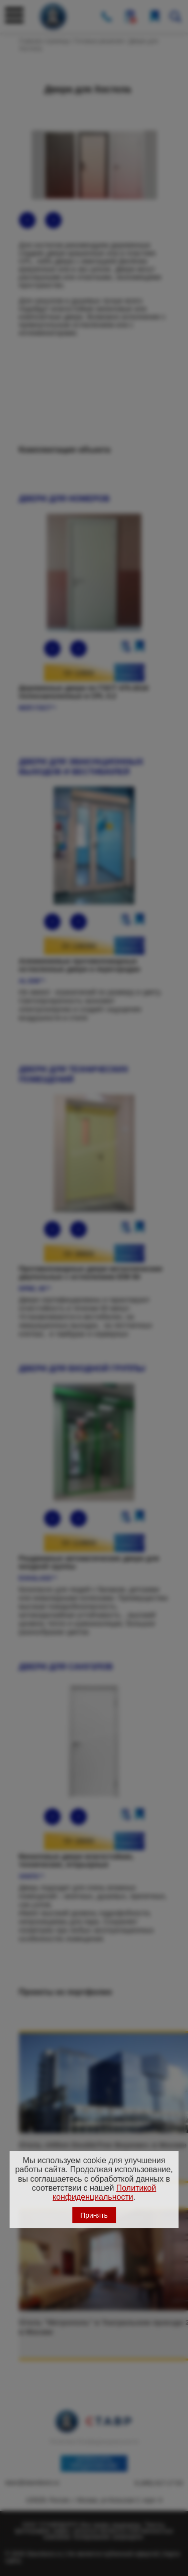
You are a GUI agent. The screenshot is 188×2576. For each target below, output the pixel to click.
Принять (94, 2215)
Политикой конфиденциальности (104, 2192)
